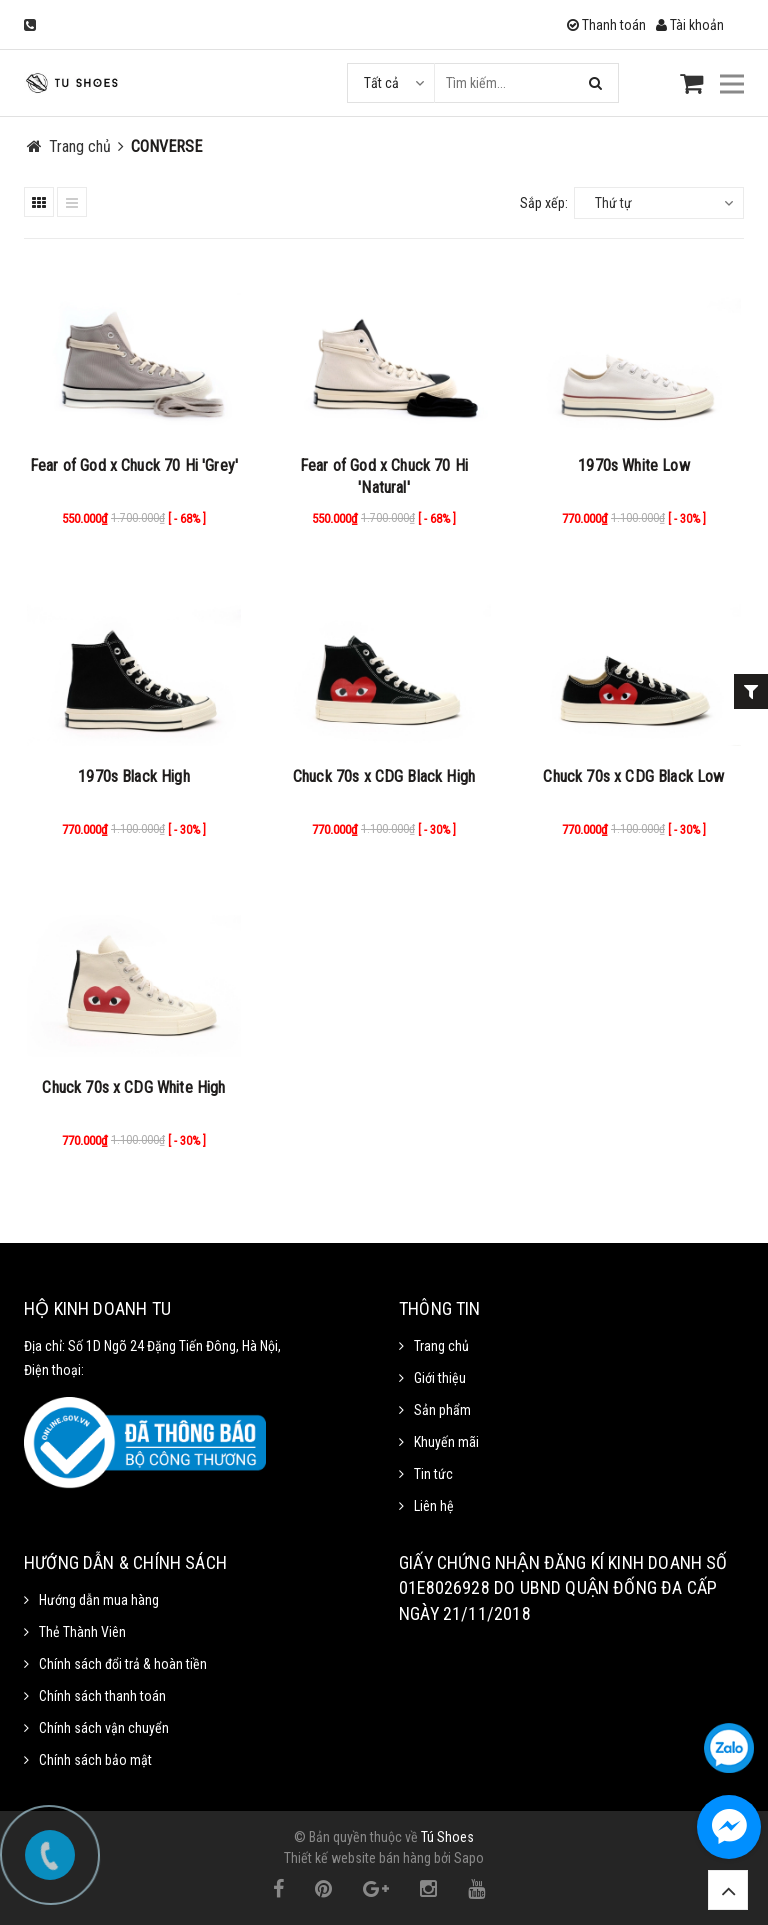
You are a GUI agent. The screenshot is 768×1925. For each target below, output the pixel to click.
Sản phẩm (442, 1410)
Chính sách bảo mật (95, 1760)
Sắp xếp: (544, 203)
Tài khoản (690, 25)
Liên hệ (434, 1506)
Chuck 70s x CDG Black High (384, 776)
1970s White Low (633, 465)
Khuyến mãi (446, 1442)
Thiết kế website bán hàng (357, 1858)
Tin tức (433, 1474)
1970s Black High (134, 776)
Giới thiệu (440, 1378)
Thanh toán (606, 25)
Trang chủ (441, 1346)
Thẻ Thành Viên (82, 1632)
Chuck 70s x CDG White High (133, 1087)
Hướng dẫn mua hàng (99, 1600)
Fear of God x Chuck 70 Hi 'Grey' (134, 465)
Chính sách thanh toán (102, 1696)
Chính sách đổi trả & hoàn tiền (123, 1664)
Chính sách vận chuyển (104, 1728)
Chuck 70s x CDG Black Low (633, 776)
